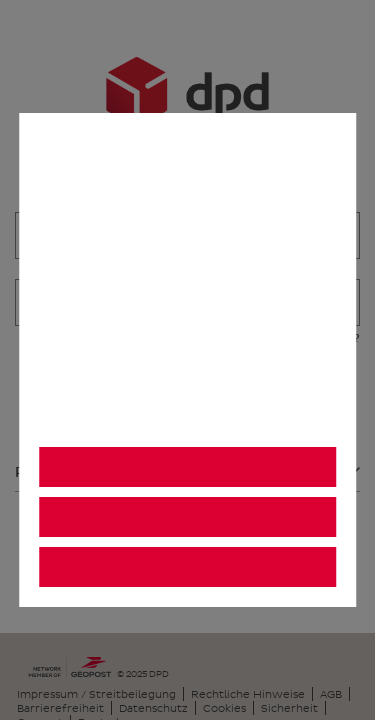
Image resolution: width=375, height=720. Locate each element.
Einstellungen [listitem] (187, 567)
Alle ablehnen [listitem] (187, 517)
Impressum (266, 423)
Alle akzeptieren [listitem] (187, 467)
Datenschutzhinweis (112, 423)
